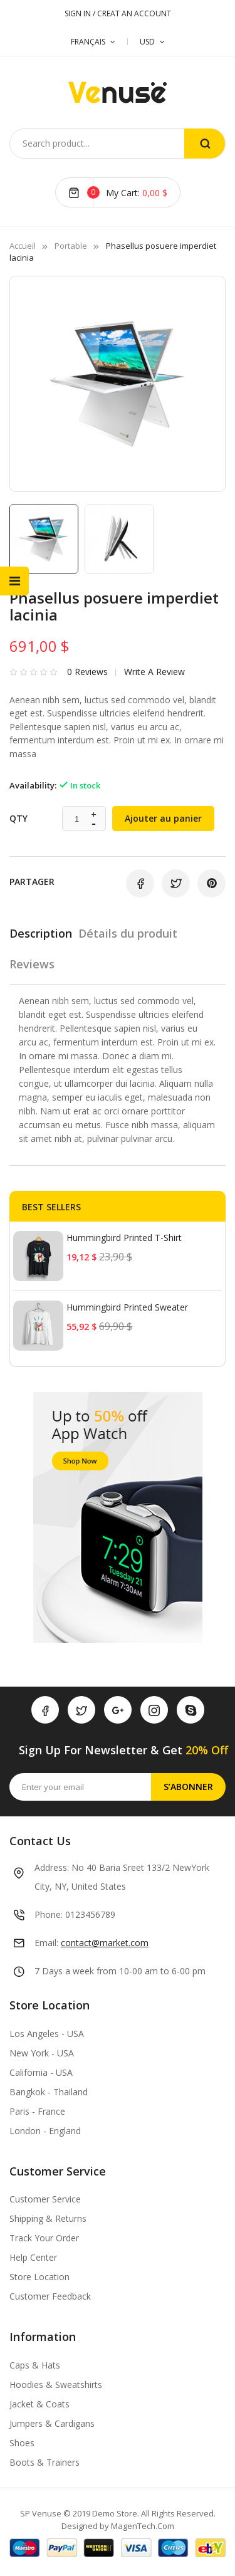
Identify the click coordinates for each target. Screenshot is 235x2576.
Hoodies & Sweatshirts (55, 2384)
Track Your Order (44, 2238)
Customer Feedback (50, 2296)
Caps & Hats (34, 2365)
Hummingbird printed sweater (127, 1307)
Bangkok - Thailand (48, 2092)
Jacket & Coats (39, 2404)
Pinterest (211, 883)
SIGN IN (79, 13)
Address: (51, 1867)
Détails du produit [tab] (127, 933)
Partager (140, 883)
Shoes (21, 2443)
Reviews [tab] (32, 963)
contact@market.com (105, 1943)
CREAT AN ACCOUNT (134, 13)
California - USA (41, 2072)
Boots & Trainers (44, 2462)
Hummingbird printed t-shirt (124, 1237)
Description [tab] (40, 933)
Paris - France (37, 2111)
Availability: (32, 785)
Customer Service (45, 2199)
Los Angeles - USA (46, 2033)
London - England (45, 2131)
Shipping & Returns (47, 2218)
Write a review (154, 672)
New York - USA (41, 2053)
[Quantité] (77, 819)
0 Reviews (87, 672)
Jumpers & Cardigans (52, 2423)
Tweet (176, 883)
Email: (46, 1943)
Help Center (33, 2257)
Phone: (48, 1914)
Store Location (39, 2277)
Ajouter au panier (163, 818)
